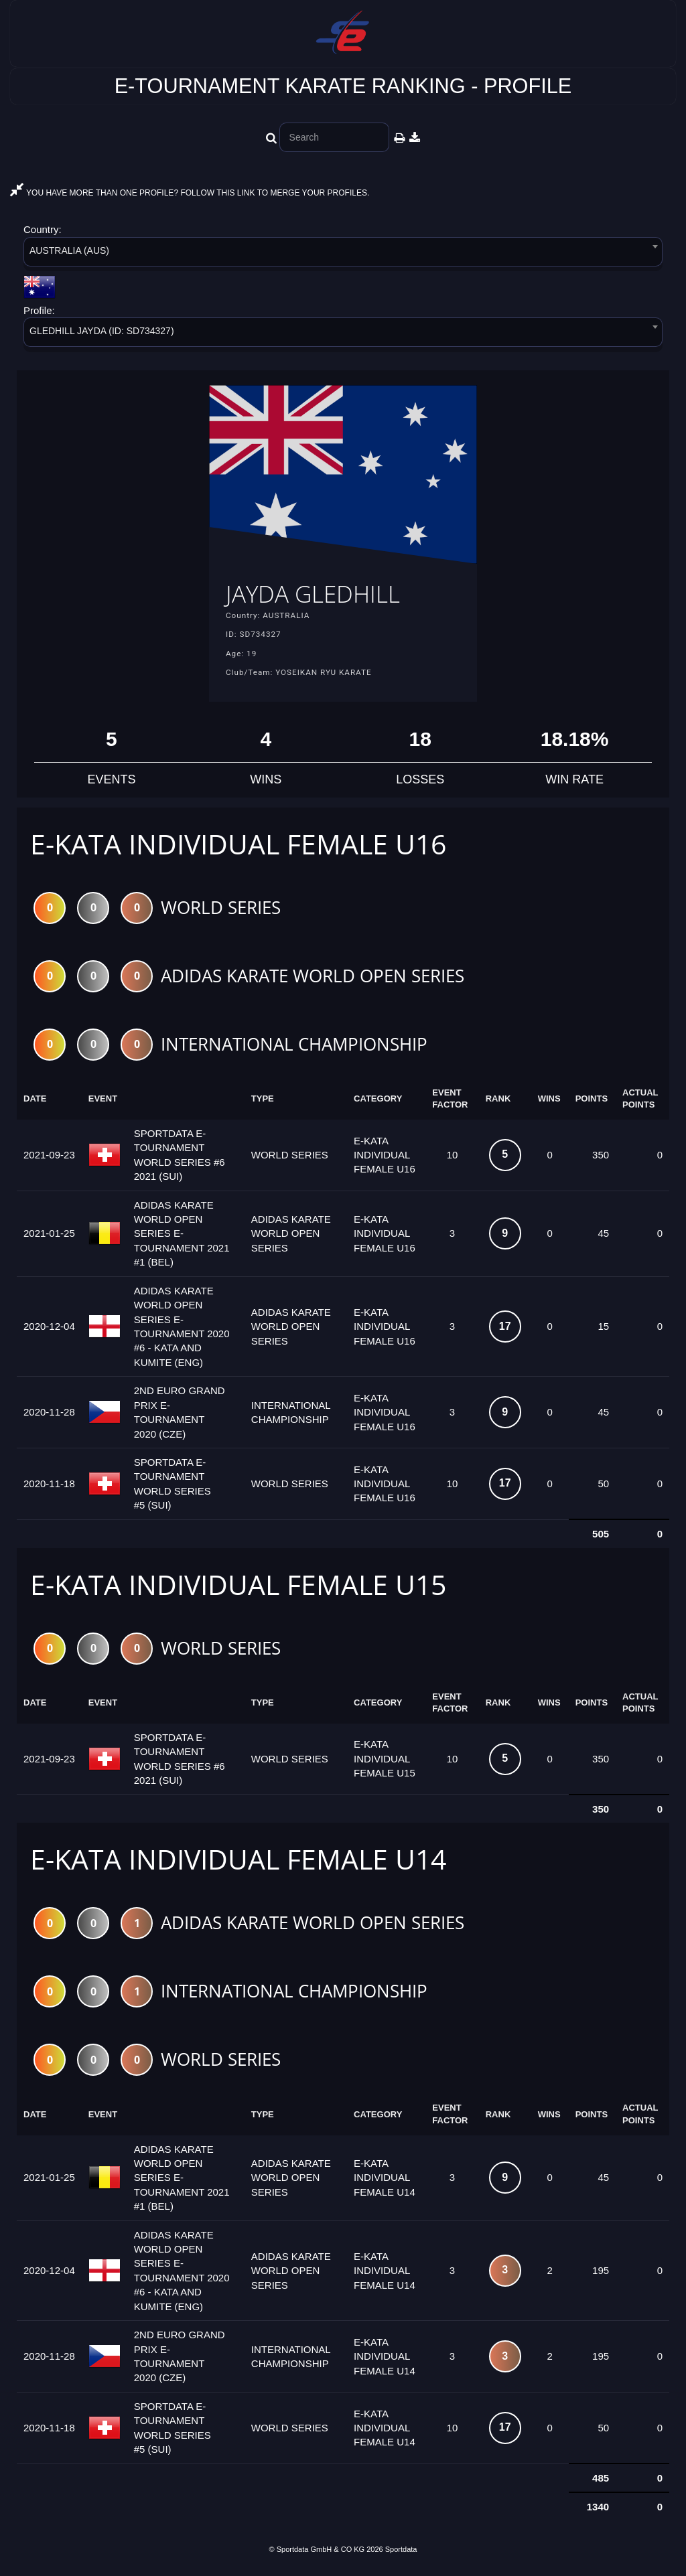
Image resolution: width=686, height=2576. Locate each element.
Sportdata (401, 2553)
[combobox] (343, 254)
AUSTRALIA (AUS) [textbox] (69, 250)
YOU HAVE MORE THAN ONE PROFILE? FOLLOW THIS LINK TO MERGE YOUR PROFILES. (189, 193)
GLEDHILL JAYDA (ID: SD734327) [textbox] (101, 330)
